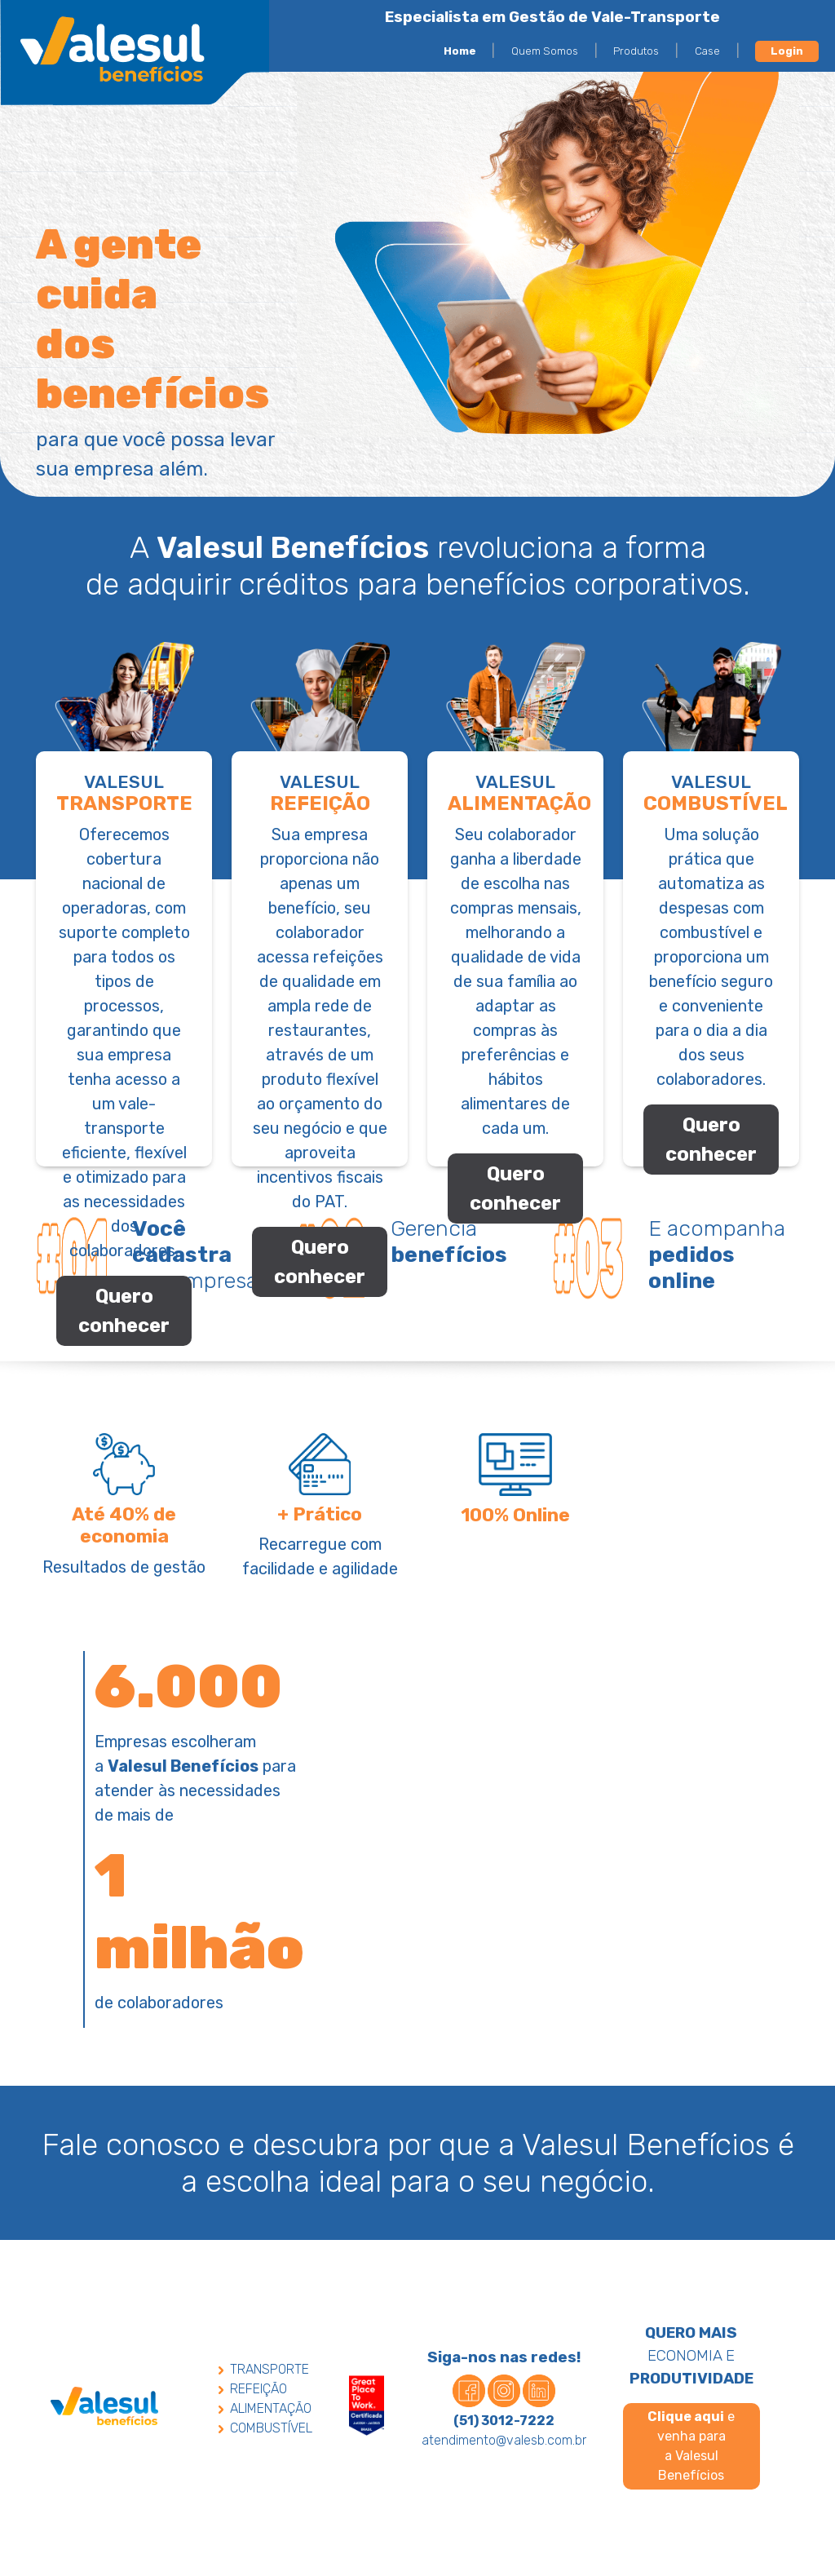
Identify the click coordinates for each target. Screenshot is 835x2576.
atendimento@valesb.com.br (504, 2445)
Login (787, 51)
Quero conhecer (124, 1311)
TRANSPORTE (264, 2374)
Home (460, 51)
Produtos (636, 51)
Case (707, 51)
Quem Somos (544, 51)
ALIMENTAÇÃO (265, 2413)
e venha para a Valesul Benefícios (691, 2451)
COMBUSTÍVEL (265, 2433)
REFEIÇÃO (253, 2393)
